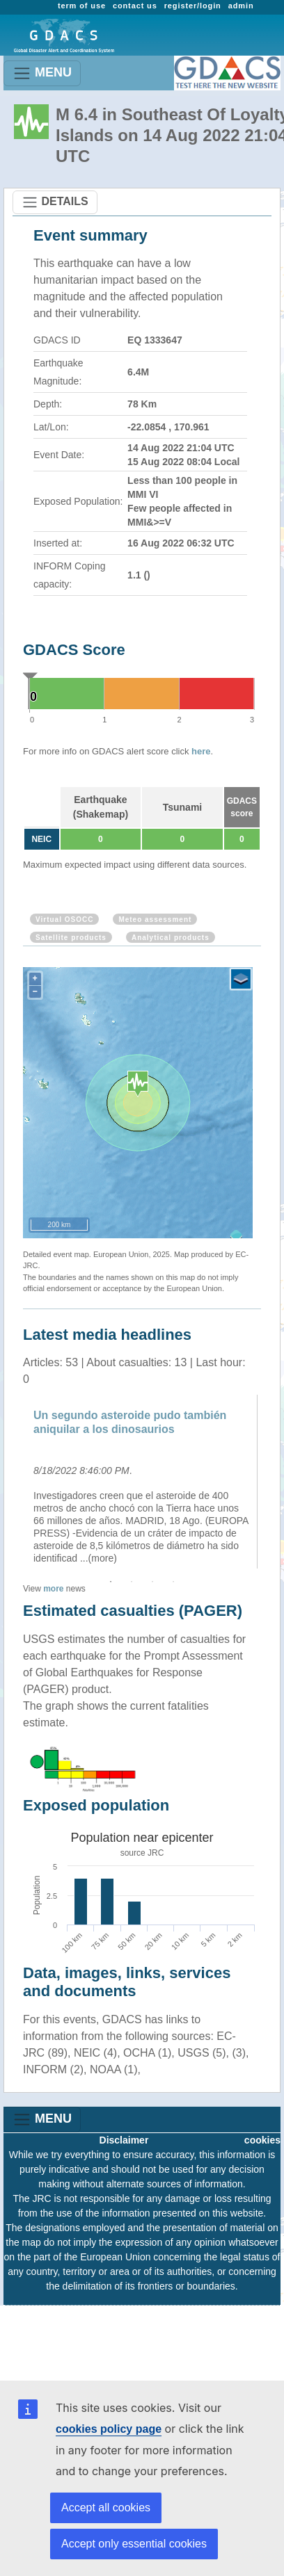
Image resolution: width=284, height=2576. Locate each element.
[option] (142, 1482)
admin (241, 5)
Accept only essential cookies (134, 2544)
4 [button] (173, 1582)
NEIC (41, 839)
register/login (192, 5)
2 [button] (132, 1582)
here (200, 751)
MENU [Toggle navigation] (42, 73)
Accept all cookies (105, 2507)
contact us (135, 5)
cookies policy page (108, 2429)
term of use (82, 5)
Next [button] (271, 1482)
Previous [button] (12, 1482)
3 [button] (152, 1582)
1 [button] (111, 1582)
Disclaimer (124, 2140)
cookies (262, 2140)
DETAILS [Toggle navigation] (55, 202)
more (53, 1589)
